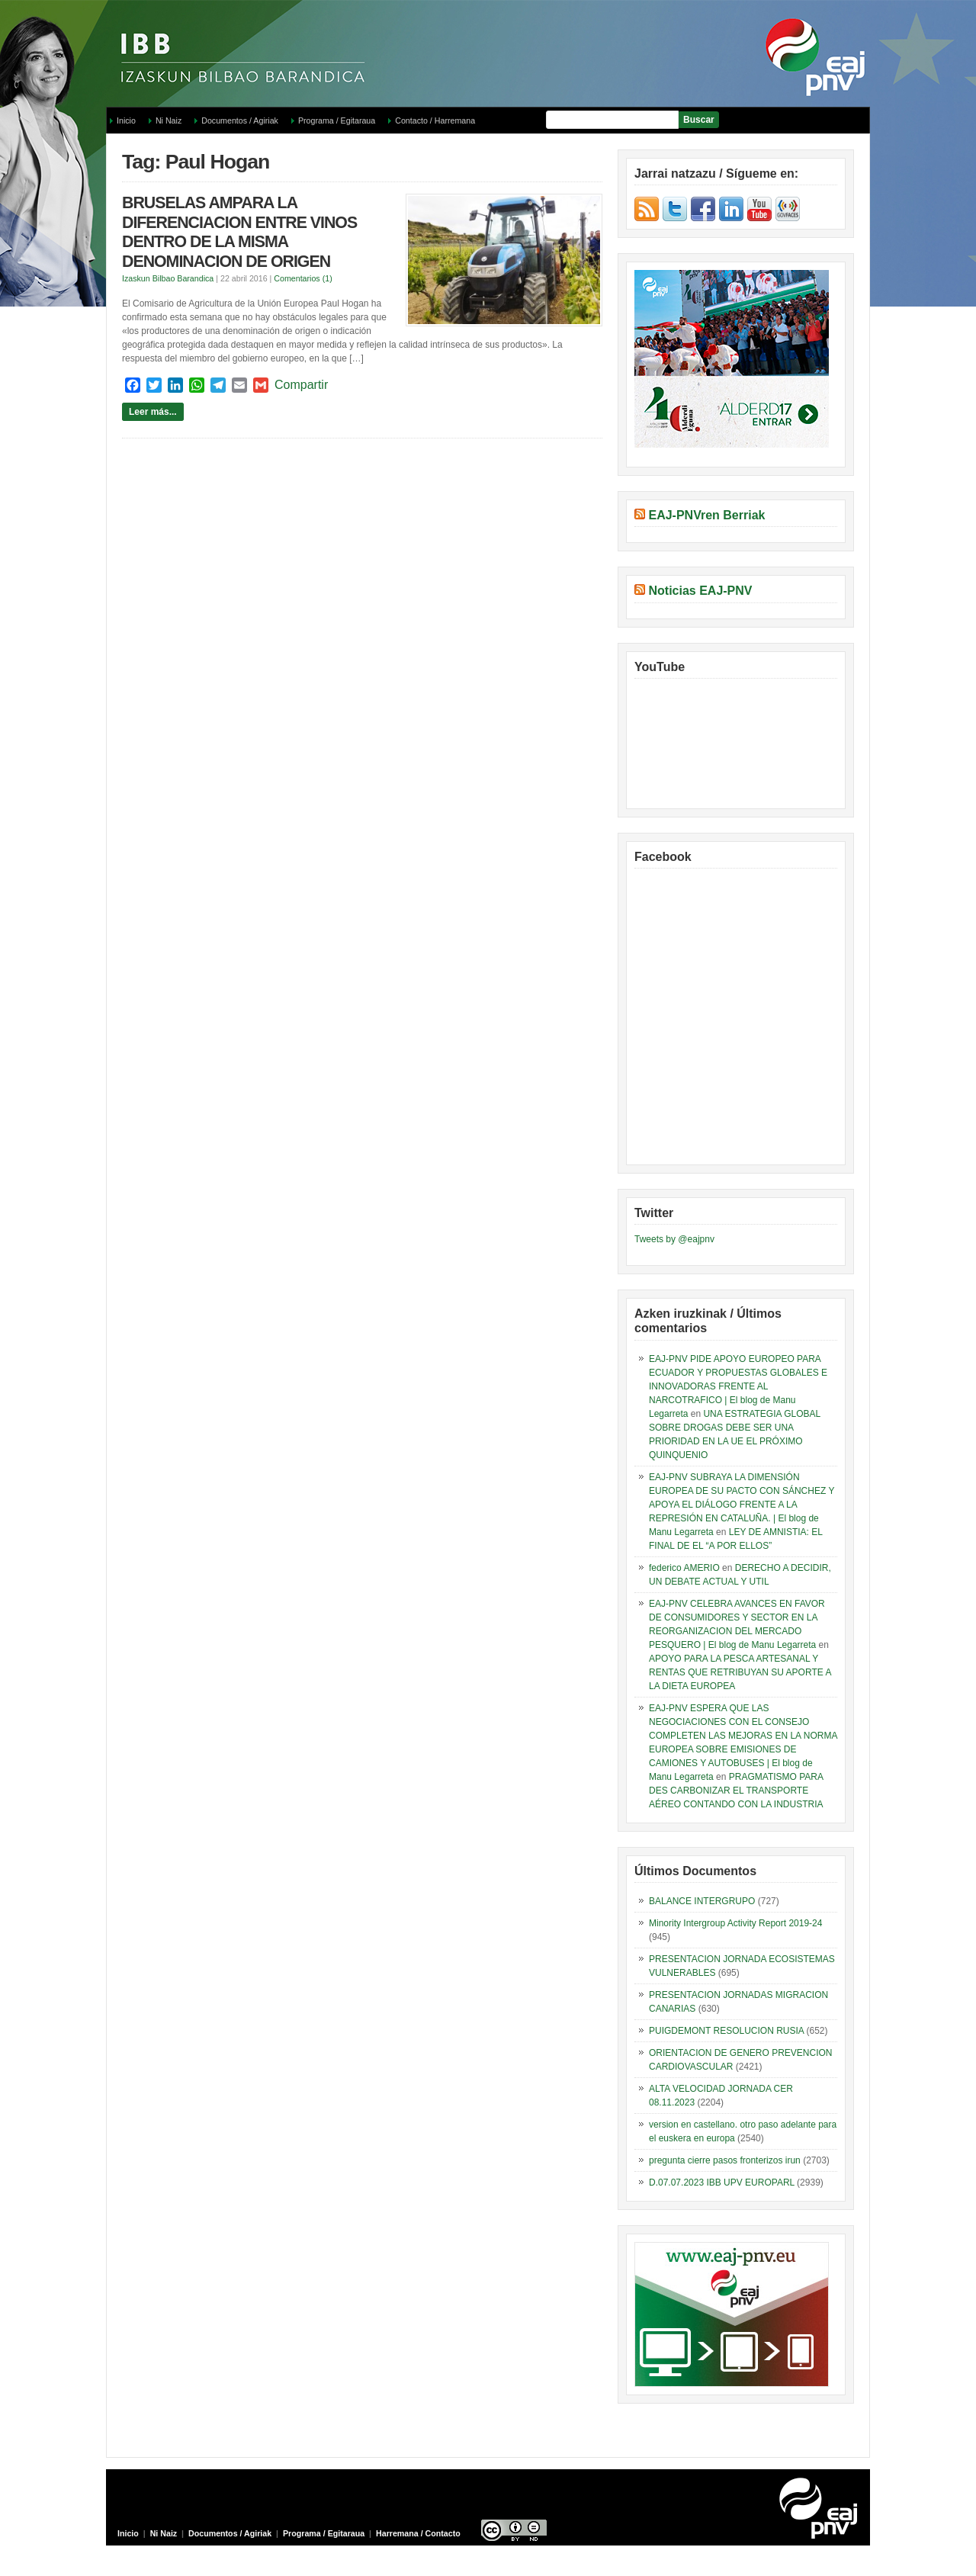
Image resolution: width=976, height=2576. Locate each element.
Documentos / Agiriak (239, 120)
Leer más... (153, 411)
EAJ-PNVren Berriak (706, 515)
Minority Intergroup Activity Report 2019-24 (735, 1923)
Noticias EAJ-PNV (700, 590)
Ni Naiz (168, 120)
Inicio (126, 120)
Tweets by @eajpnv (674, 1239)
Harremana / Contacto (418, 2533)
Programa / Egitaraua (336, 120)
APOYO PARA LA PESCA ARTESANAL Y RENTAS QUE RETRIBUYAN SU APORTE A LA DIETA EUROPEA (740, 1672)
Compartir (301, 384)
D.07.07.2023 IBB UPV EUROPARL (722, 2182)
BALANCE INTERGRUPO (702, 1901)
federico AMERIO (684, 1568)
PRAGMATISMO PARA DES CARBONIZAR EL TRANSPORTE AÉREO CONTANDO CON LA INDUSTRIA (736, 1790)
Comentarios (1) (303, 278)
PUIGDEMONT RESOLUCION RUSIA (726, 2030)
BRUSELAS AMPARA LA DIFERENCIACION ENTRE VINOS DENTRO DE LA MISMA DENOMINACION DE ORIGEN (239, 232)
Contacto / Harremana (435, 120)
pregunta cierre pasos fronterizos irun (725, 2160)
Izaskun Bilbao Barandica (168, 278)
